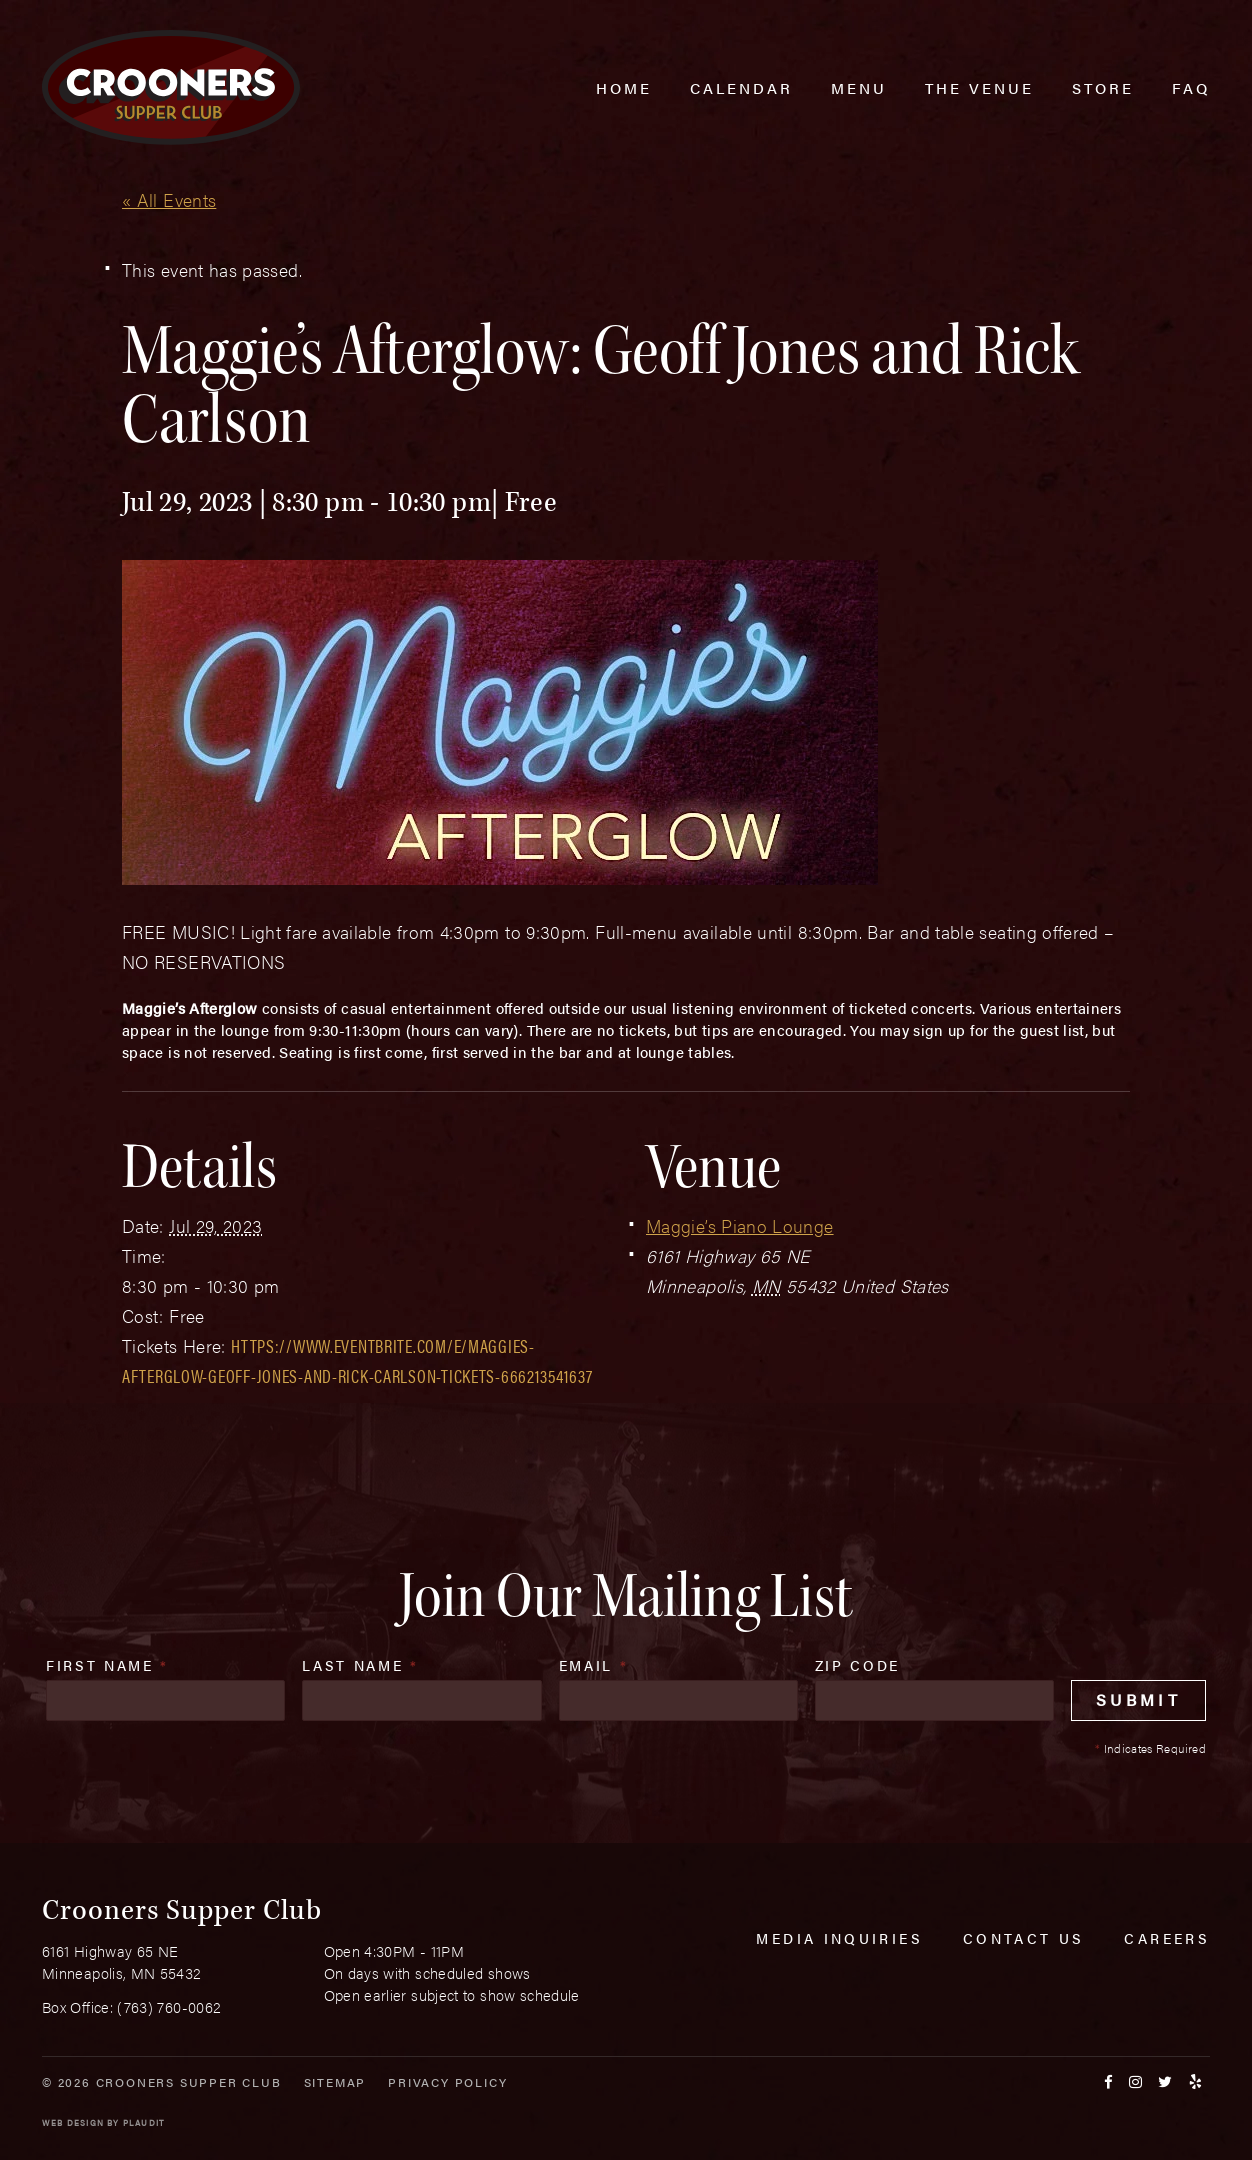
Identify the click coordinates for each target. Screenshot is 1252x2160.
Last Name (360, 1665)
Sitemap (335, 2082)
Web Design (73, 2122)
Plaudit (144, 2122)
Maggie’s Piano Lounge (740, 1225)
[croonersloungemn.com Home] (171, 87)
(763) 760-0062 (169, 2006)
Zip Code (857, 1665)
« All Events (169, 199)
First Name (107, 1665)
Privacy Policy (447, 2082)
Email (594, 1665)
